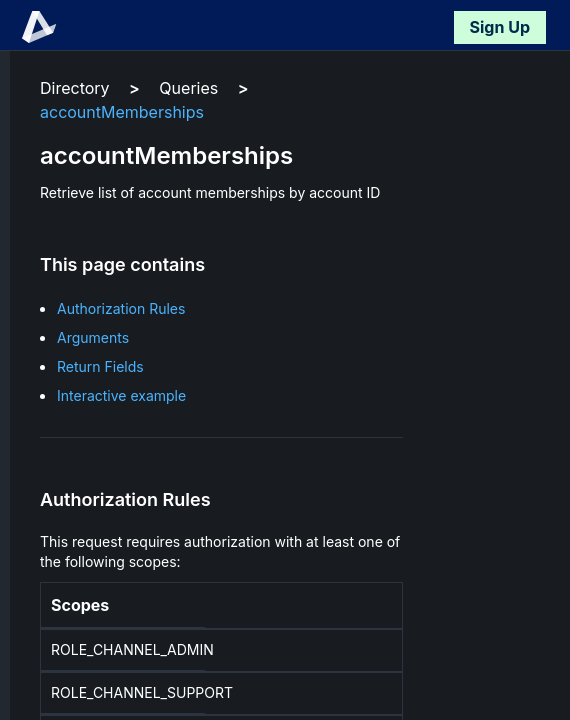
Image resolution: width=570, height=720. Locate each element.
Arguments (93, 337)
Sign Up (500, 27)
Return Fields (100, 366)
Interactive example (121, 395)
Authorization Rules (121, 308)
